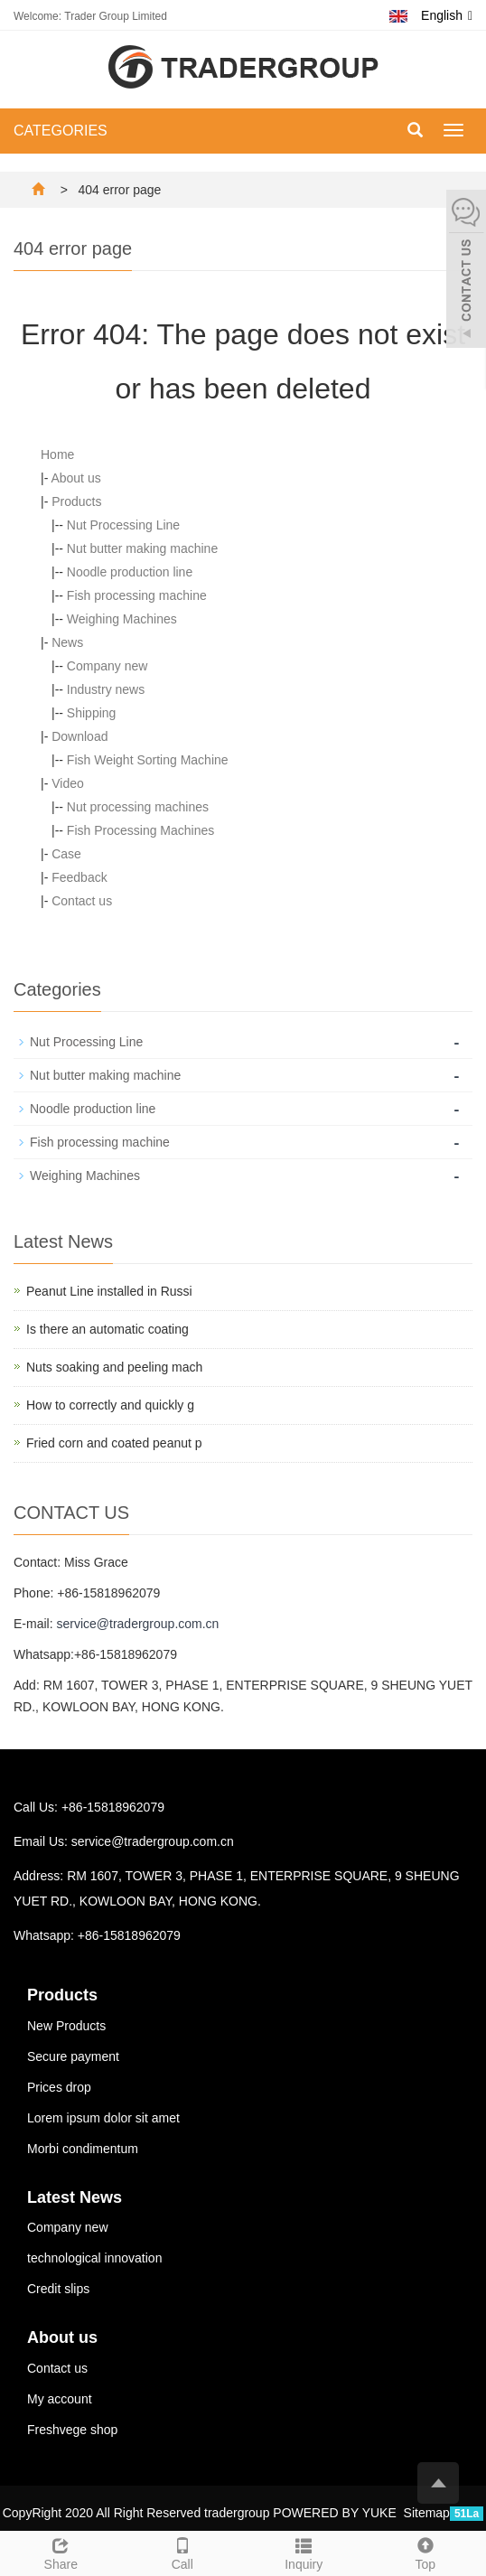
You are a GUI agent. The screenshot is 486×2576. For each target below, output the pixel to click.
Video (67, 783)
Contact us (81, 901)
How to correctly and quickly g (110, 1405)
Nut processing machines (138, 807)
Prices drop (59, 2087)
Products (76, 501)
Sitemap (427, 2513)
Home (57, 454)
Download (79, 736)
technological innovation (94, 2258)
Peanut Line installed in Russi (109, 1291)
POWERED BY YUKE (336, 2513)
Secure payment (73, 2056)
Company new (107, 666)
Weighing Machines (122, 619)
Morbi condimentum (82, 2148)
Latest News (74, 2197)
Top (426, 2551)
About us (75, 478)
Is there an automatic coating (107, 1329)
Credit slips (58, 2288)
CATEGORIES (60, 130)
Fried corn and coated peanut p (114, 1443)
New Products (66, 2026)
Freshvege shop (72, 2429)
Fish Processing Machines (140, 830)
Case (66, 854)
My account (59, 2399)
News (67, 642)
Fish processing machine (137, 595)
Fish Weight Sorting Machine (148, 760)
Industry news (106, 689)
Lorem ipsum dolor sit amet (103, 2118)
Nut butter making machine (142, 548)
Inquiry (304, 2551)
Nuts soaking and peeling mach (114, 1367)
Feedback (79, 877)
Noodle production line (129, 572)
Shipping (92, 713)
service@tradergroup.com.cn (137, 1623)
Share (61, 2551)
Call (183, 2551)
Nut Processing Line (123, 525)
